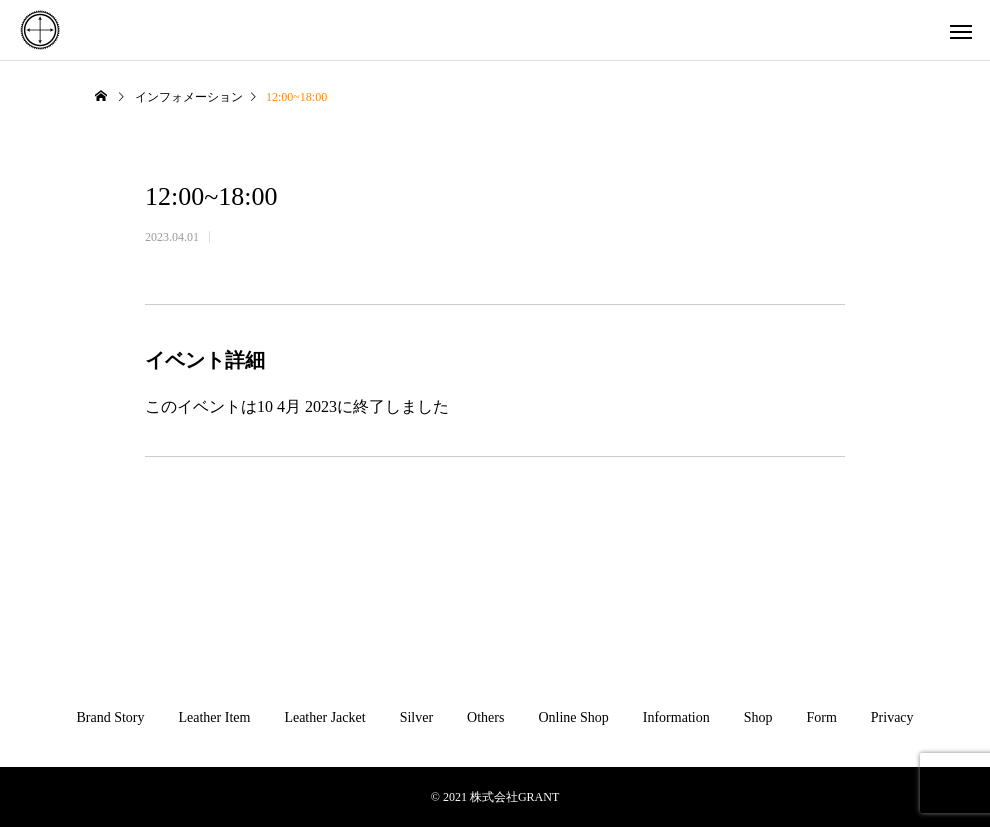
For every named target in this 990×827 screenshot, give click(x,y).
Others (485, 717)
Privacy (892, 717)
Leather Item (214, 717)
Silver (416, 717)
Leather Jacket (324, 717)
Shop (758, 717)
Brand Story (110, 717)
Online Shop (573, 717)
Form (821, 717)
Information (676, 717)
